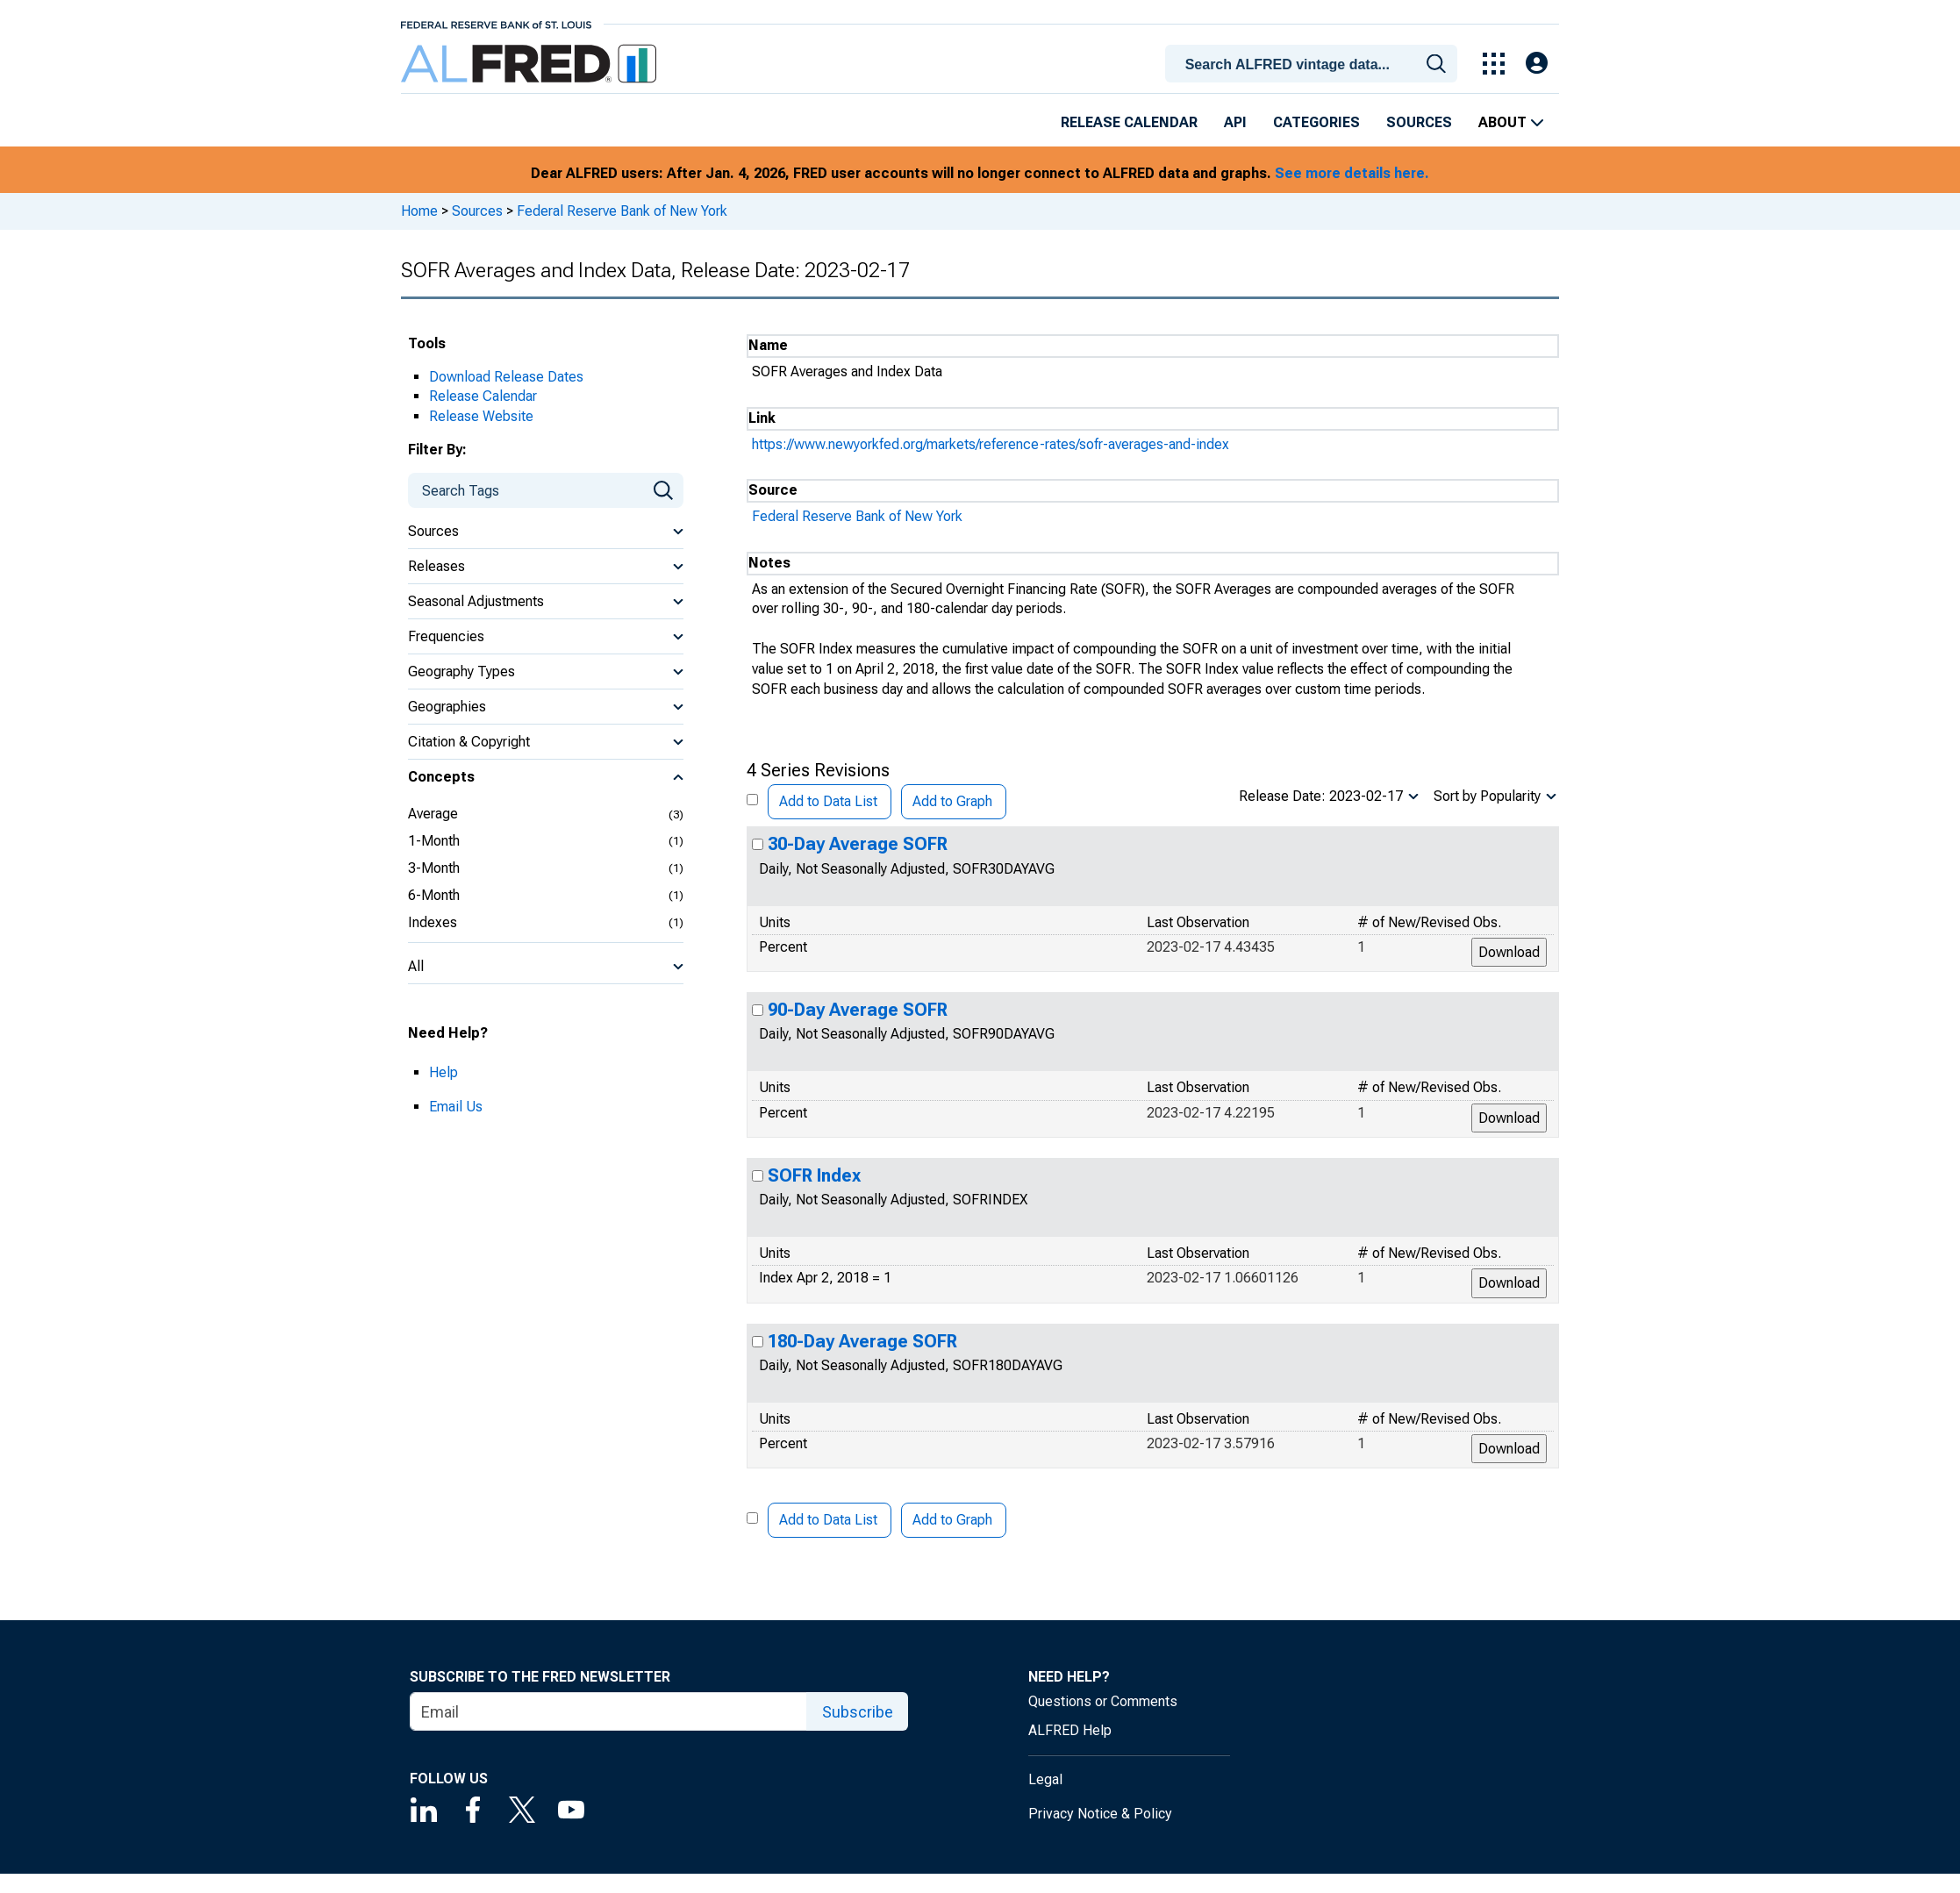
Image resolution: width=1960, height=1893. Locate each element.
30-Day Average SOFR (858, 843)
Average (433, 813)
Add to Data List (828, 801)
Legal (1045, 1779)
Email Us (456, 1106)
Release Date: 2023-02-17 (1321, 796)
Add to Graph (952, 801)
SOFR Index (814, 1175)
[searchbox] (1314, 65)
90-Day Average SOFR (858, 1009)
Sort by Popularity (1487, 796)
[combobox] (1314, 62)
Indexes (432, 922)
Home (419, 211)
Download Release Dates (506, 376)
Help (443, 1072)
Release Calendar (1129, 122)
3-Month (434, 868)
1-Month (434, 840)
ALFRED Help (1070, 1730)
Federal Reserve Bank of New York (622, 211)
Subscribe (857, 1712)
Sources (1419, 122)
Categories (1316, 122)
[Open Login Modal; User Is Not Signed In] (1537, 64)
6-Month (434, 895)
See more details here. (1352, 173)
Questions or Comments (1102, 1701)
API (1235, 122)
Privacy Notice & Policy (1100, 1813)
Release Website (481, 416)
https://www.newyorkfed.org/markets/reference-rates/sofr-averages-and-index (990, 444)
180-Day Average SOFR (862, 1341)
